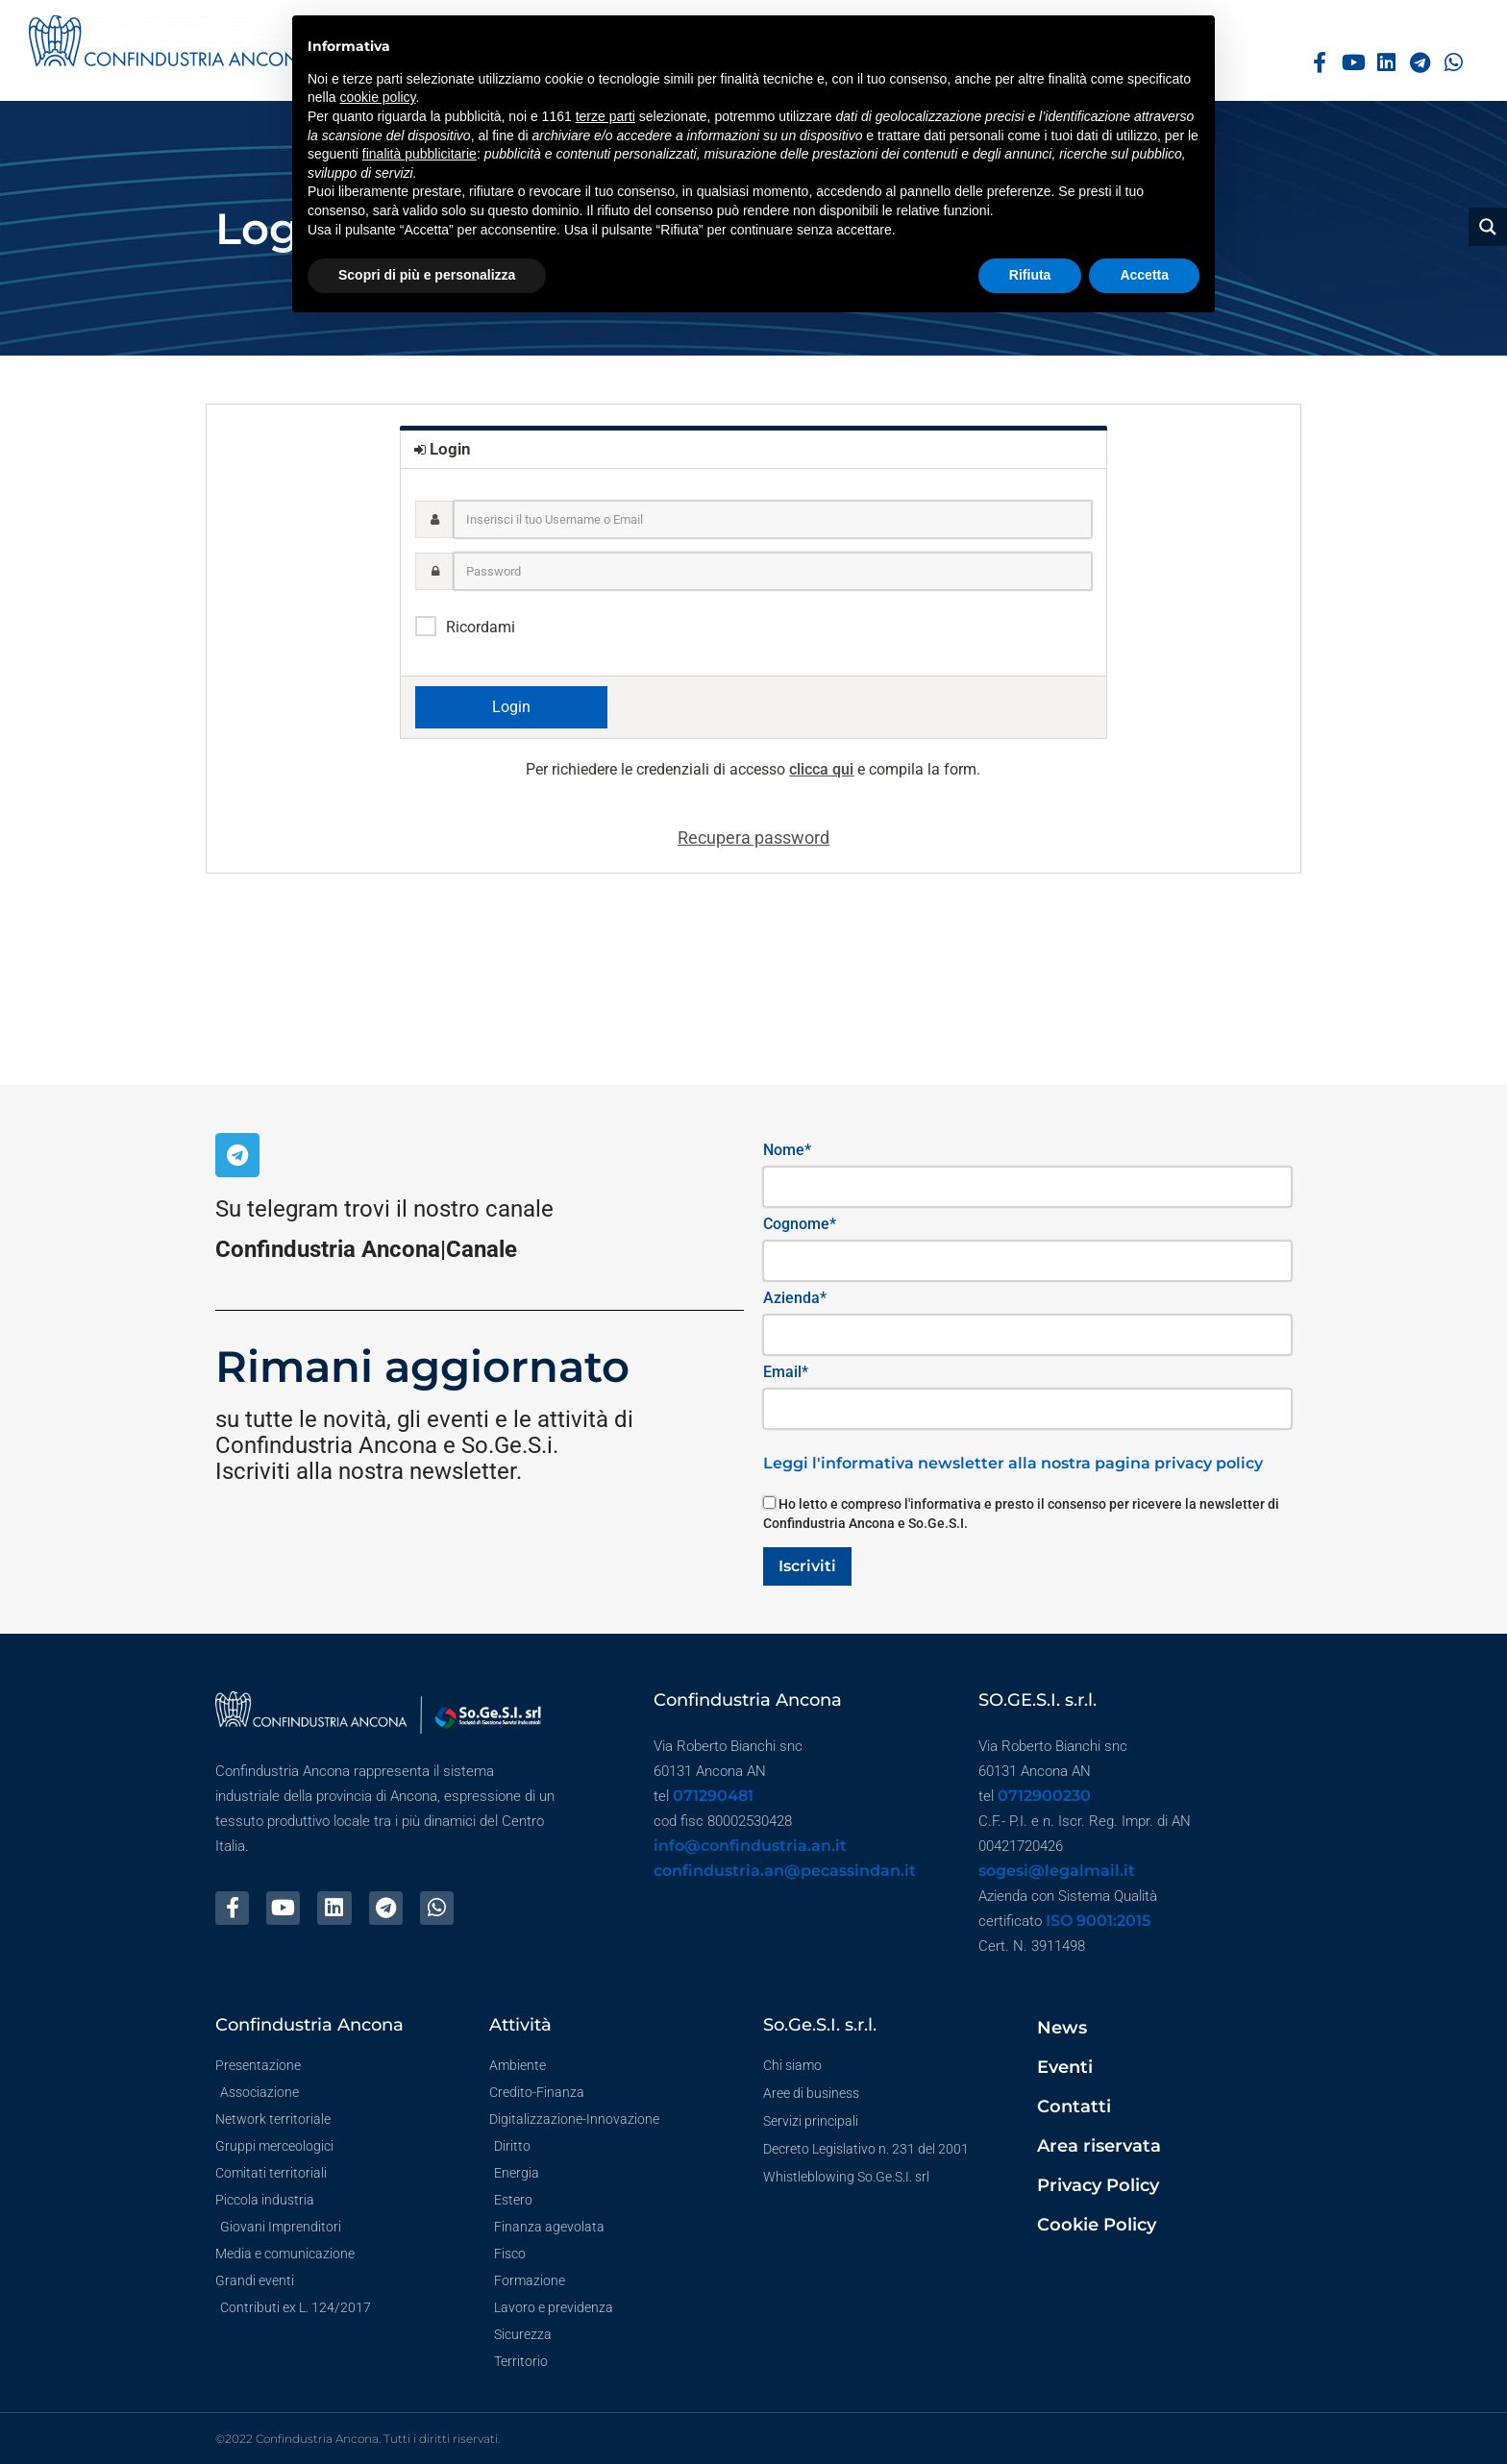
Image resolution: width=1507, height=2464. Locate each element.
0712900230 (1044, 1795)
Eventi (1065, 2067)
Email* (785, 1372)
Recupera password (753, 837)
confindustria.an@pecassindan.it (785, 1870)
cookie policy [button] (377, 97)
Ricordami (480, 627)
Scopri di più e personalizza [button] (426, 275)
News (1062, 2027)
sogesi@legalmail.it (1056, 1870)
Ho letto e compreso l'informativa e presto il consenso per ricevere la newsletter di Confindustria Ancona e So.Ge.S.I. (1021, 1513)
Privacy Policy (1098, 2185)
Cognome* (799, 1224)
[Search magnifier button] (1488, 227)
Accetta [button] (1144, 275)
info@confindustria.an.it (750, 1845)
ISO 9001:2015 (1098, 1920)
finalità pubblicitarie (419, 153)
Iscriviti (807, 1566)
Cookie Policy (1096, 2224)
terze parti (605, 116)
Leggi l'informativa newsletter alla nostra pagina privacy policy (1013, 1463)
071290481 (713, 1795)
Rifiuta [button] (1030, 275)
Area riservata (1099, 2145)
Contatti (1074, 2106)
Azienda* (795, 1298)
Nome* (787, 1150)
